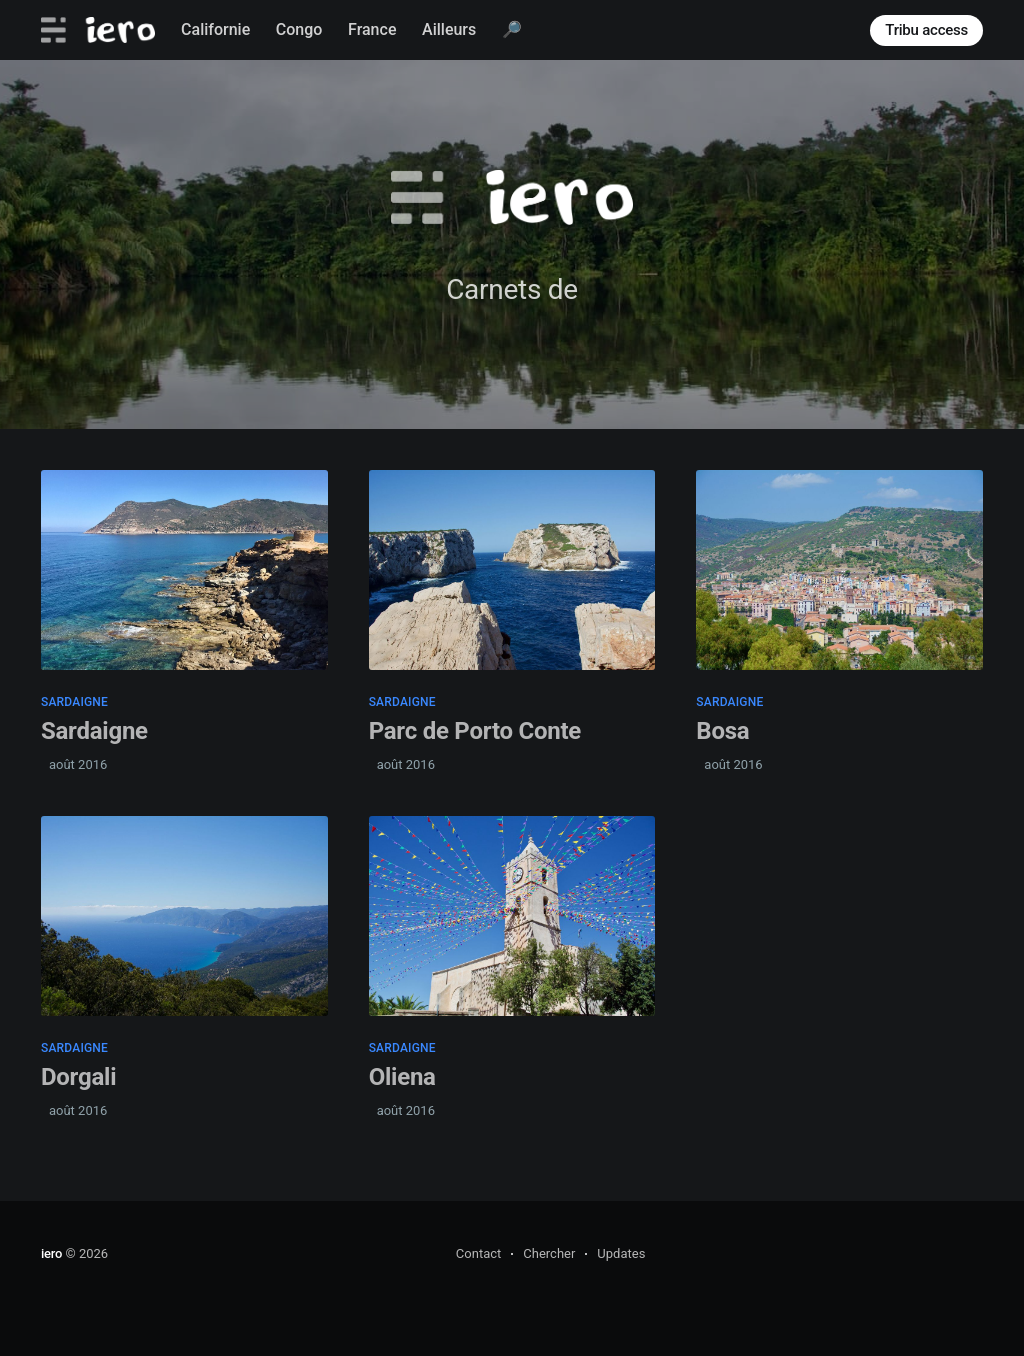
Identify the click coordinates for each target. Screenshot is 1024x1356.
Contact (478, 1253)
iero (51, 1253)
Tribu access (926, 30)
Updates (621, 1253)
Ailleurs (449, 29)
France (372, 29)
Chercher (549, 1253)
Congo (299, 29)
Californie (215, 29)
